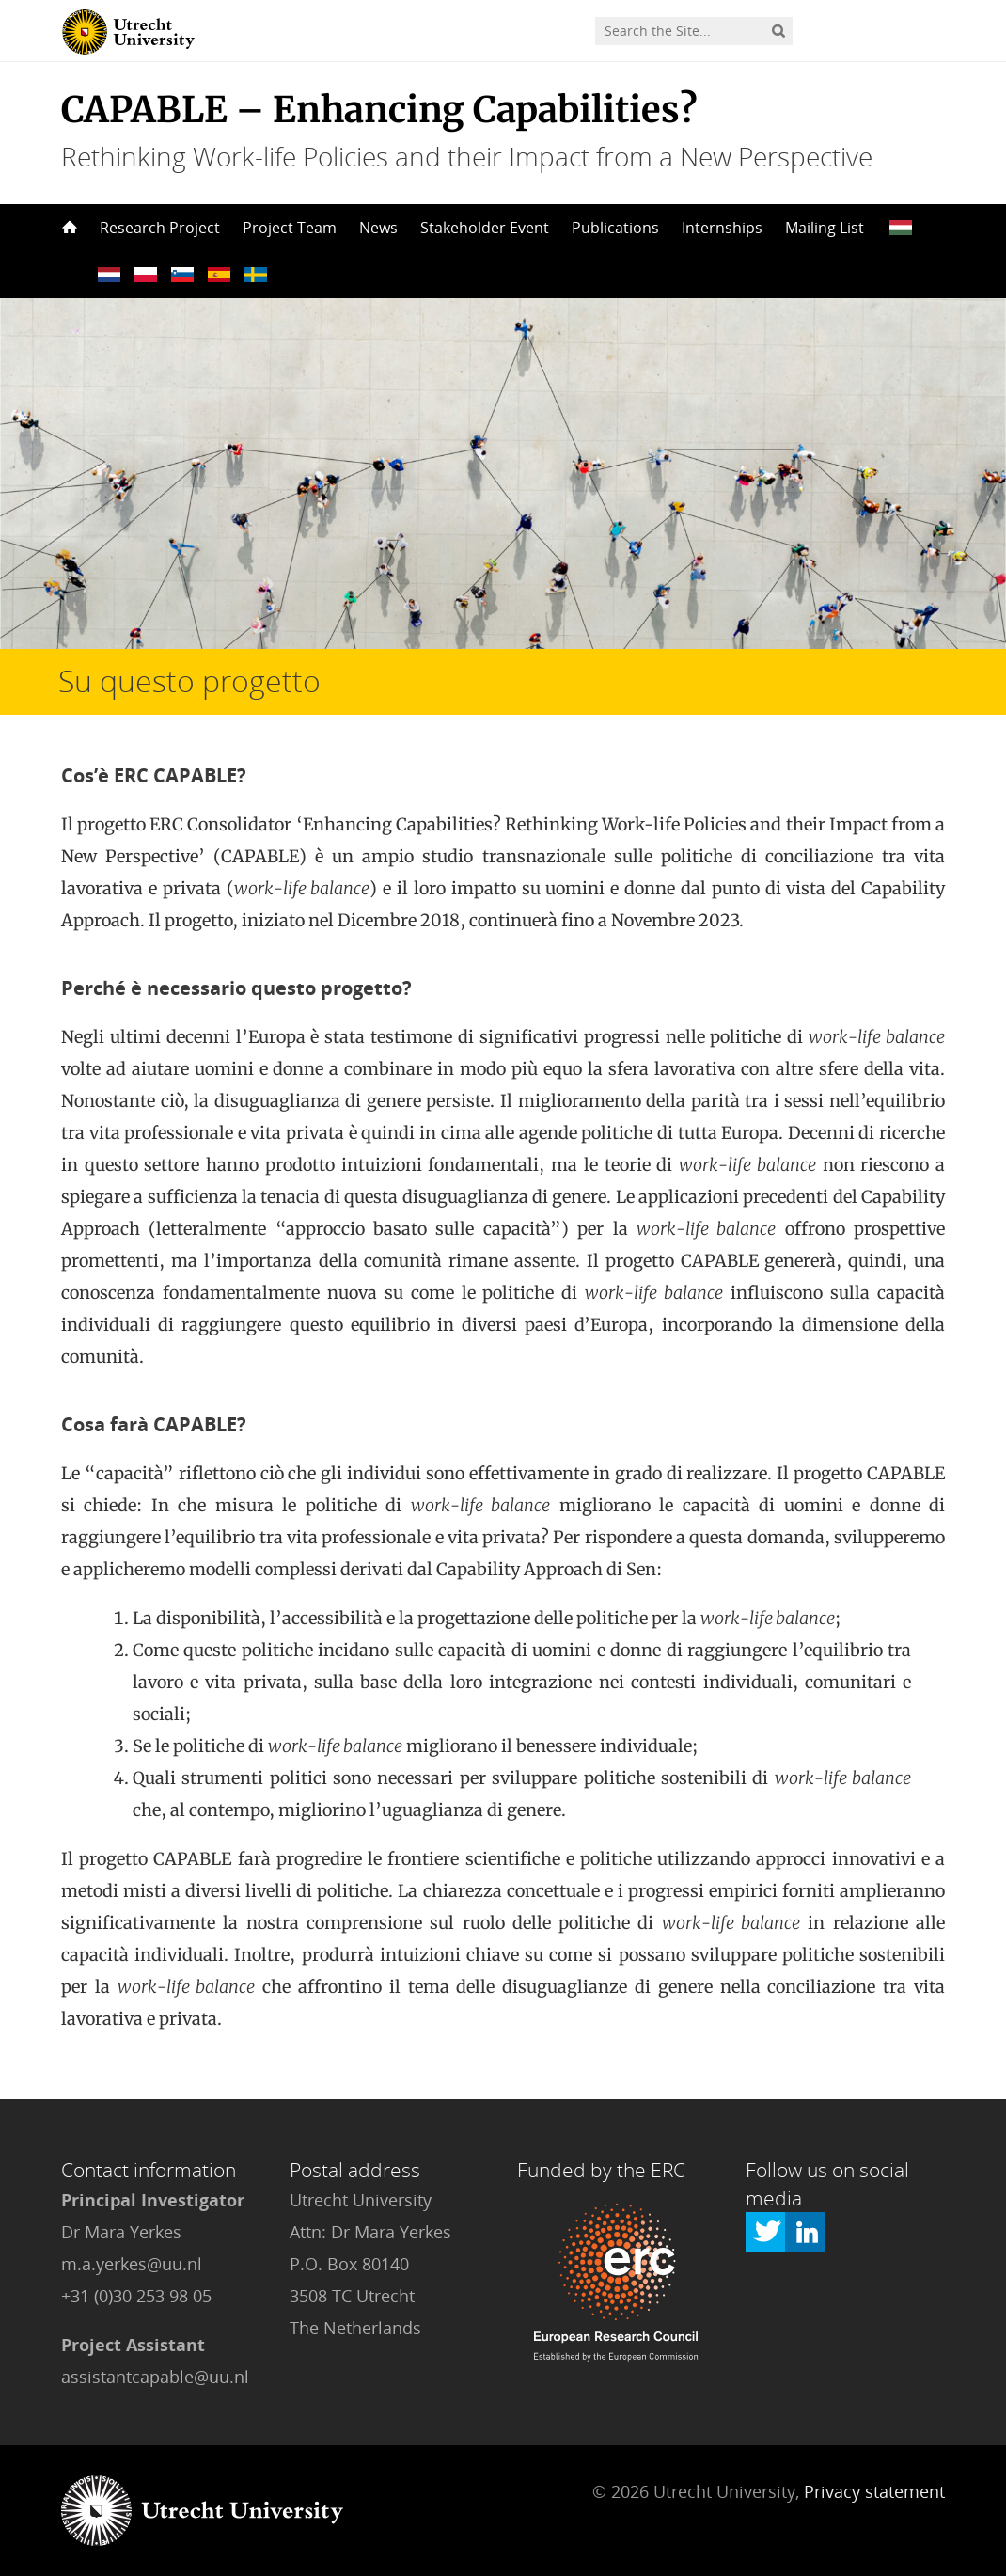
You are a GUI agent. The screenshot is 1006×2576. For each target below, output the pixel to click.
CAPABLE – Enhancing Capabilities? (379, 109)
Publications (615, 227)
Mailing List (824, 227)
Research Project (160, 227)
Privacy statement (874, 2491)
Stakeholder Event (484, 227)
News (378, 227)
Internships (722, 227)
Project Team (290, 227)
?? (900, 227)
